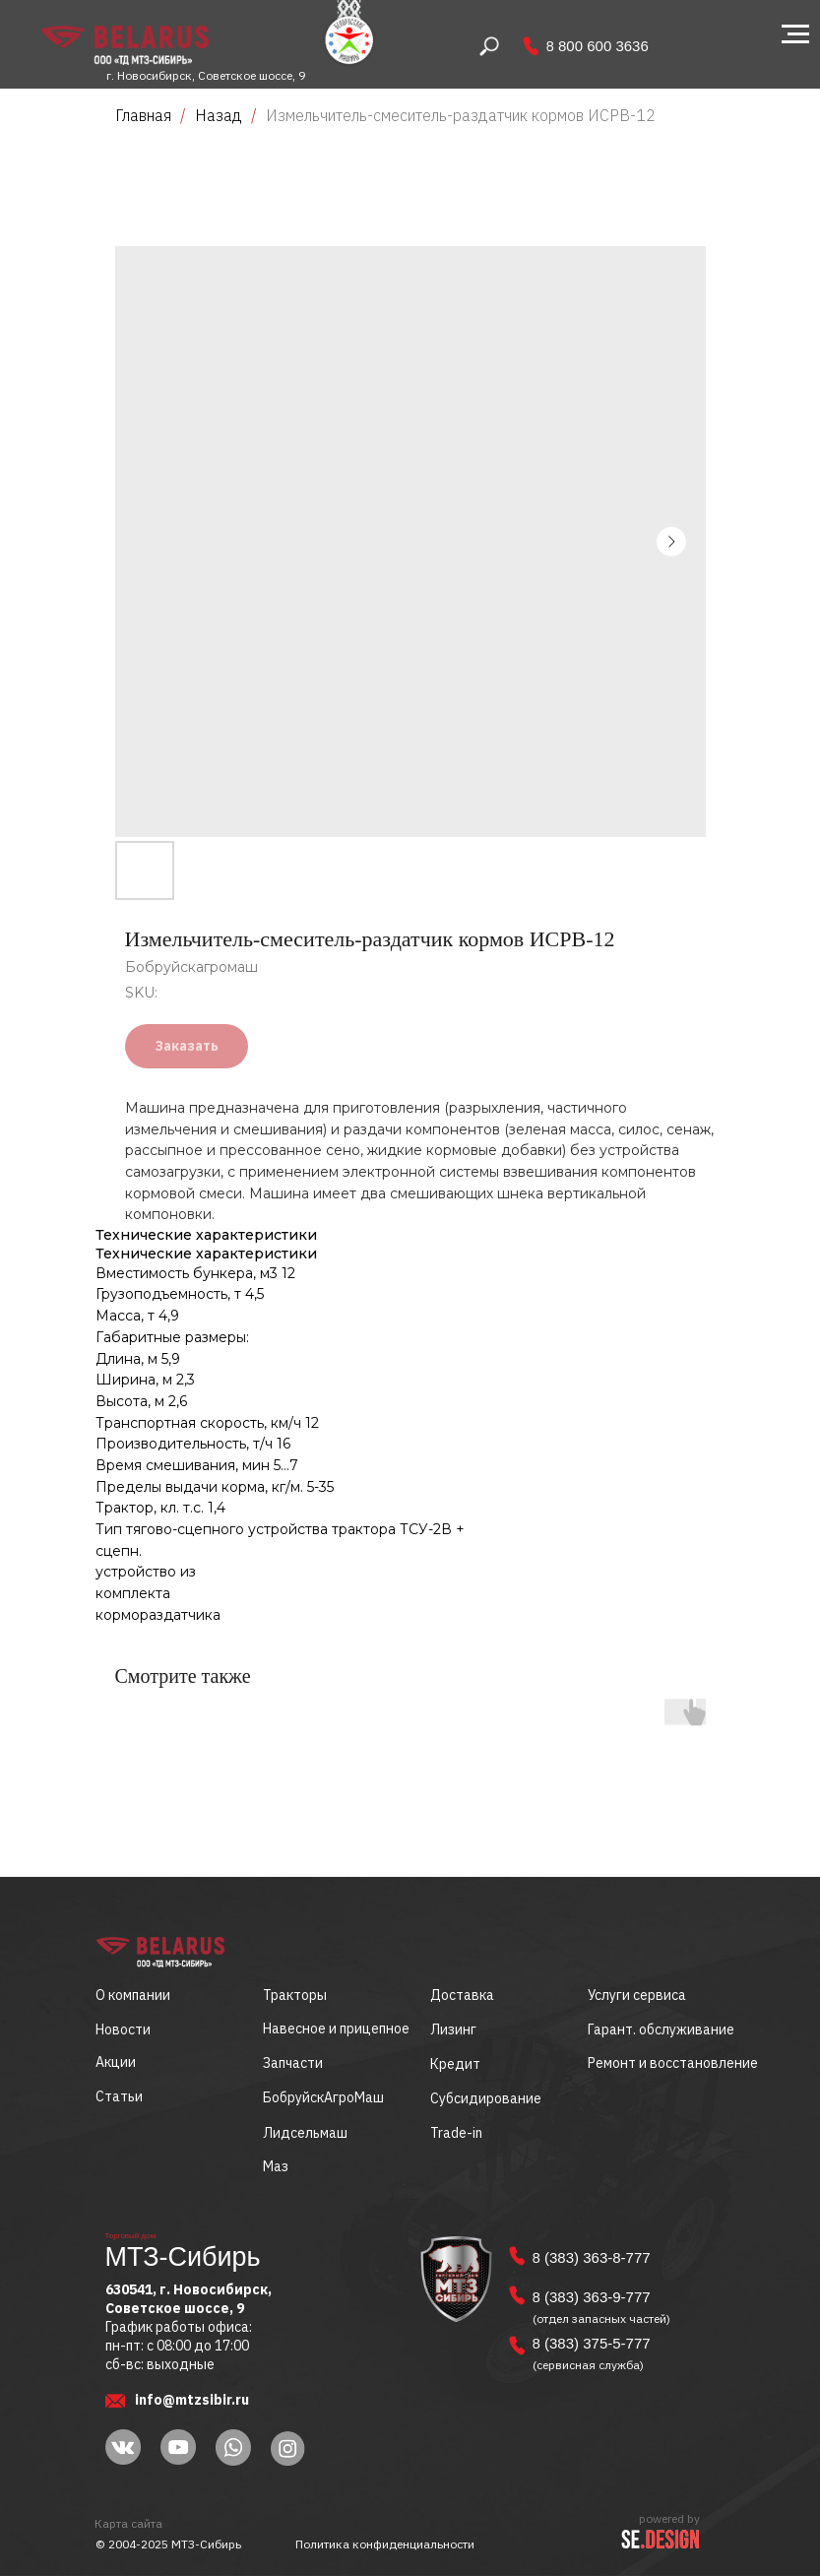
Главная (143, 115)
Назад (220, 115)
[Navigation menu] (795, 34)
